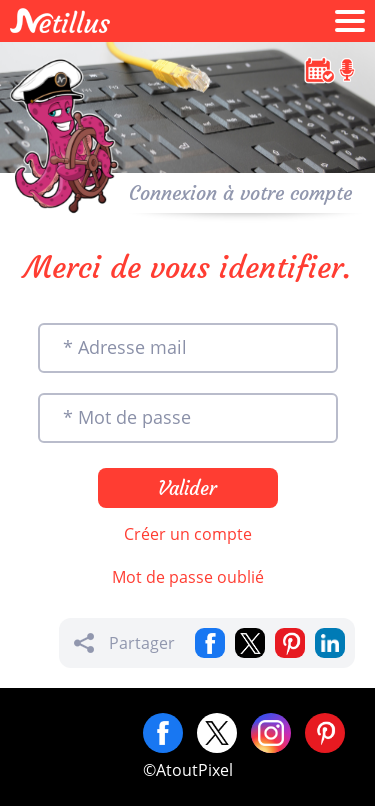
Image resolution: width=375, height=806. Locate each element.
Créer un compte (188, 534)
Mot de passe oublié (188, 577)
